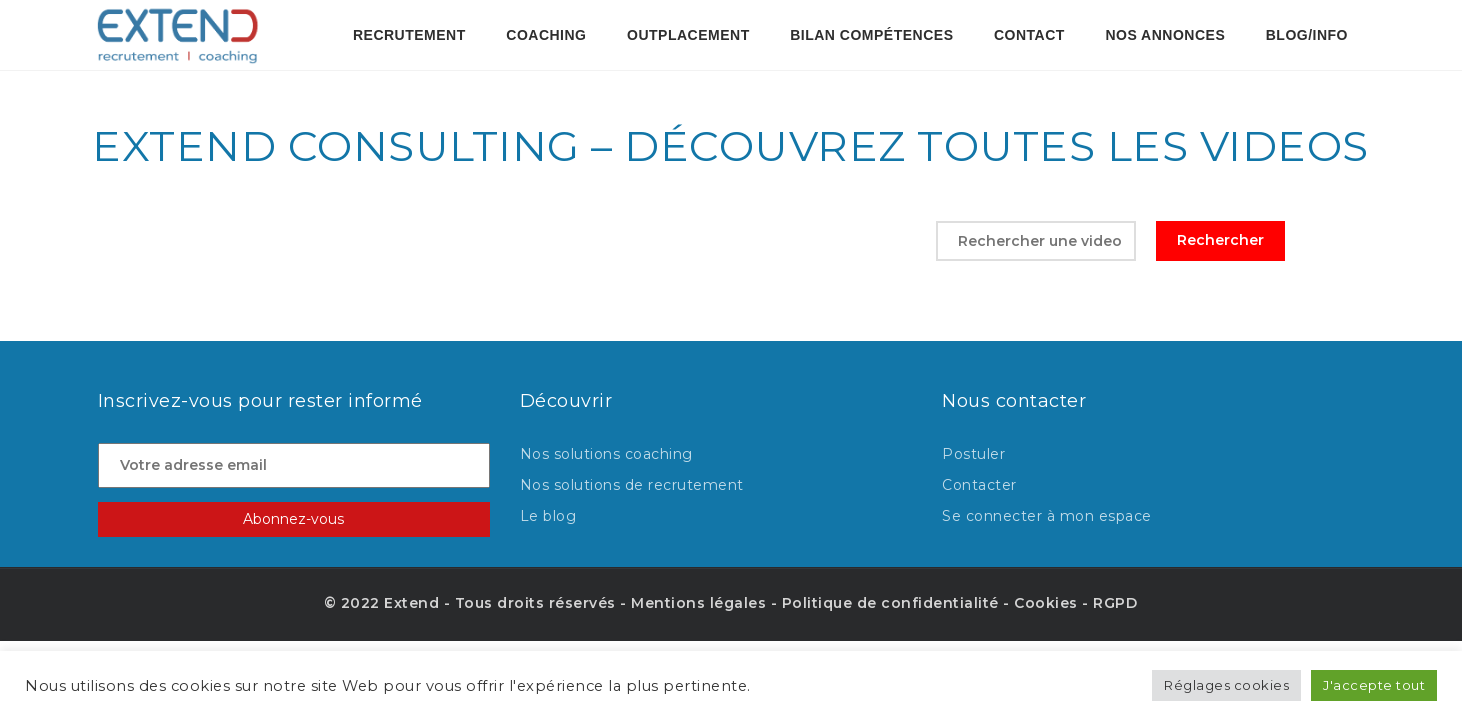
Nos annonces (1165, 35)
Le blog (548, 516)
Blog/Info (1307, 35)
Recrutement (409, 35)
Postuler (973, 454)
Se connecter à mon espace (1047, 516)
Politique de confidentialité (890, 603)
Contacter (979, 485)
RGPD (1115, 603)
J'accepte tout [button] (1374, 685)
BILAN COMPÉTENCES (871, 35)
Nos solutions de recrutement (632, 485)
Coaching (546, 35)
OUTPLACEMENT (688, 35)
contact (1029, 35)
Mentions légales (698, 603)
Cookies (1046, 603)
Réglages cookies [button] (1226, 685)
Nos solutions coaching (606, 454)
